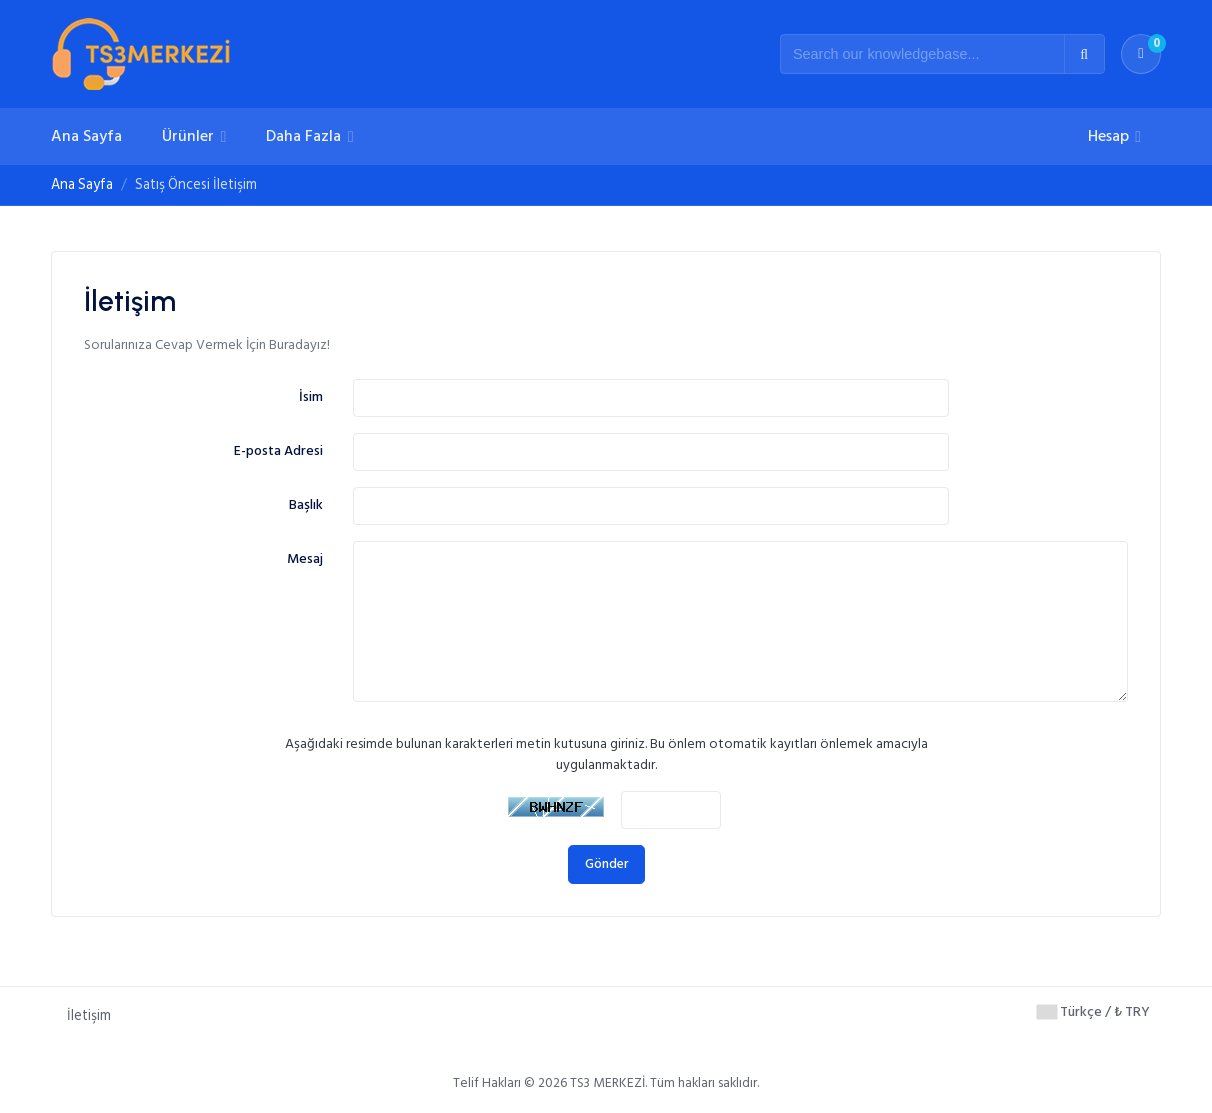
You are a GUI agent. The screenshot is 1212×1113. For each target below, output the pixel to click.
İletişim (89, 1015)
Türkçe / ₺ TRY (1093, 1011)
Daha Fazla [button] (305, 136)
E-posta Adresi (278, 450)
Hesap (1110, 136)
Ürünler (190, 136)
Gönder (606, 864)
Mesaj (305, 558)
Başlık (306, 504)
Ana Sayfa (86, 136)
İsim (311, 396)
